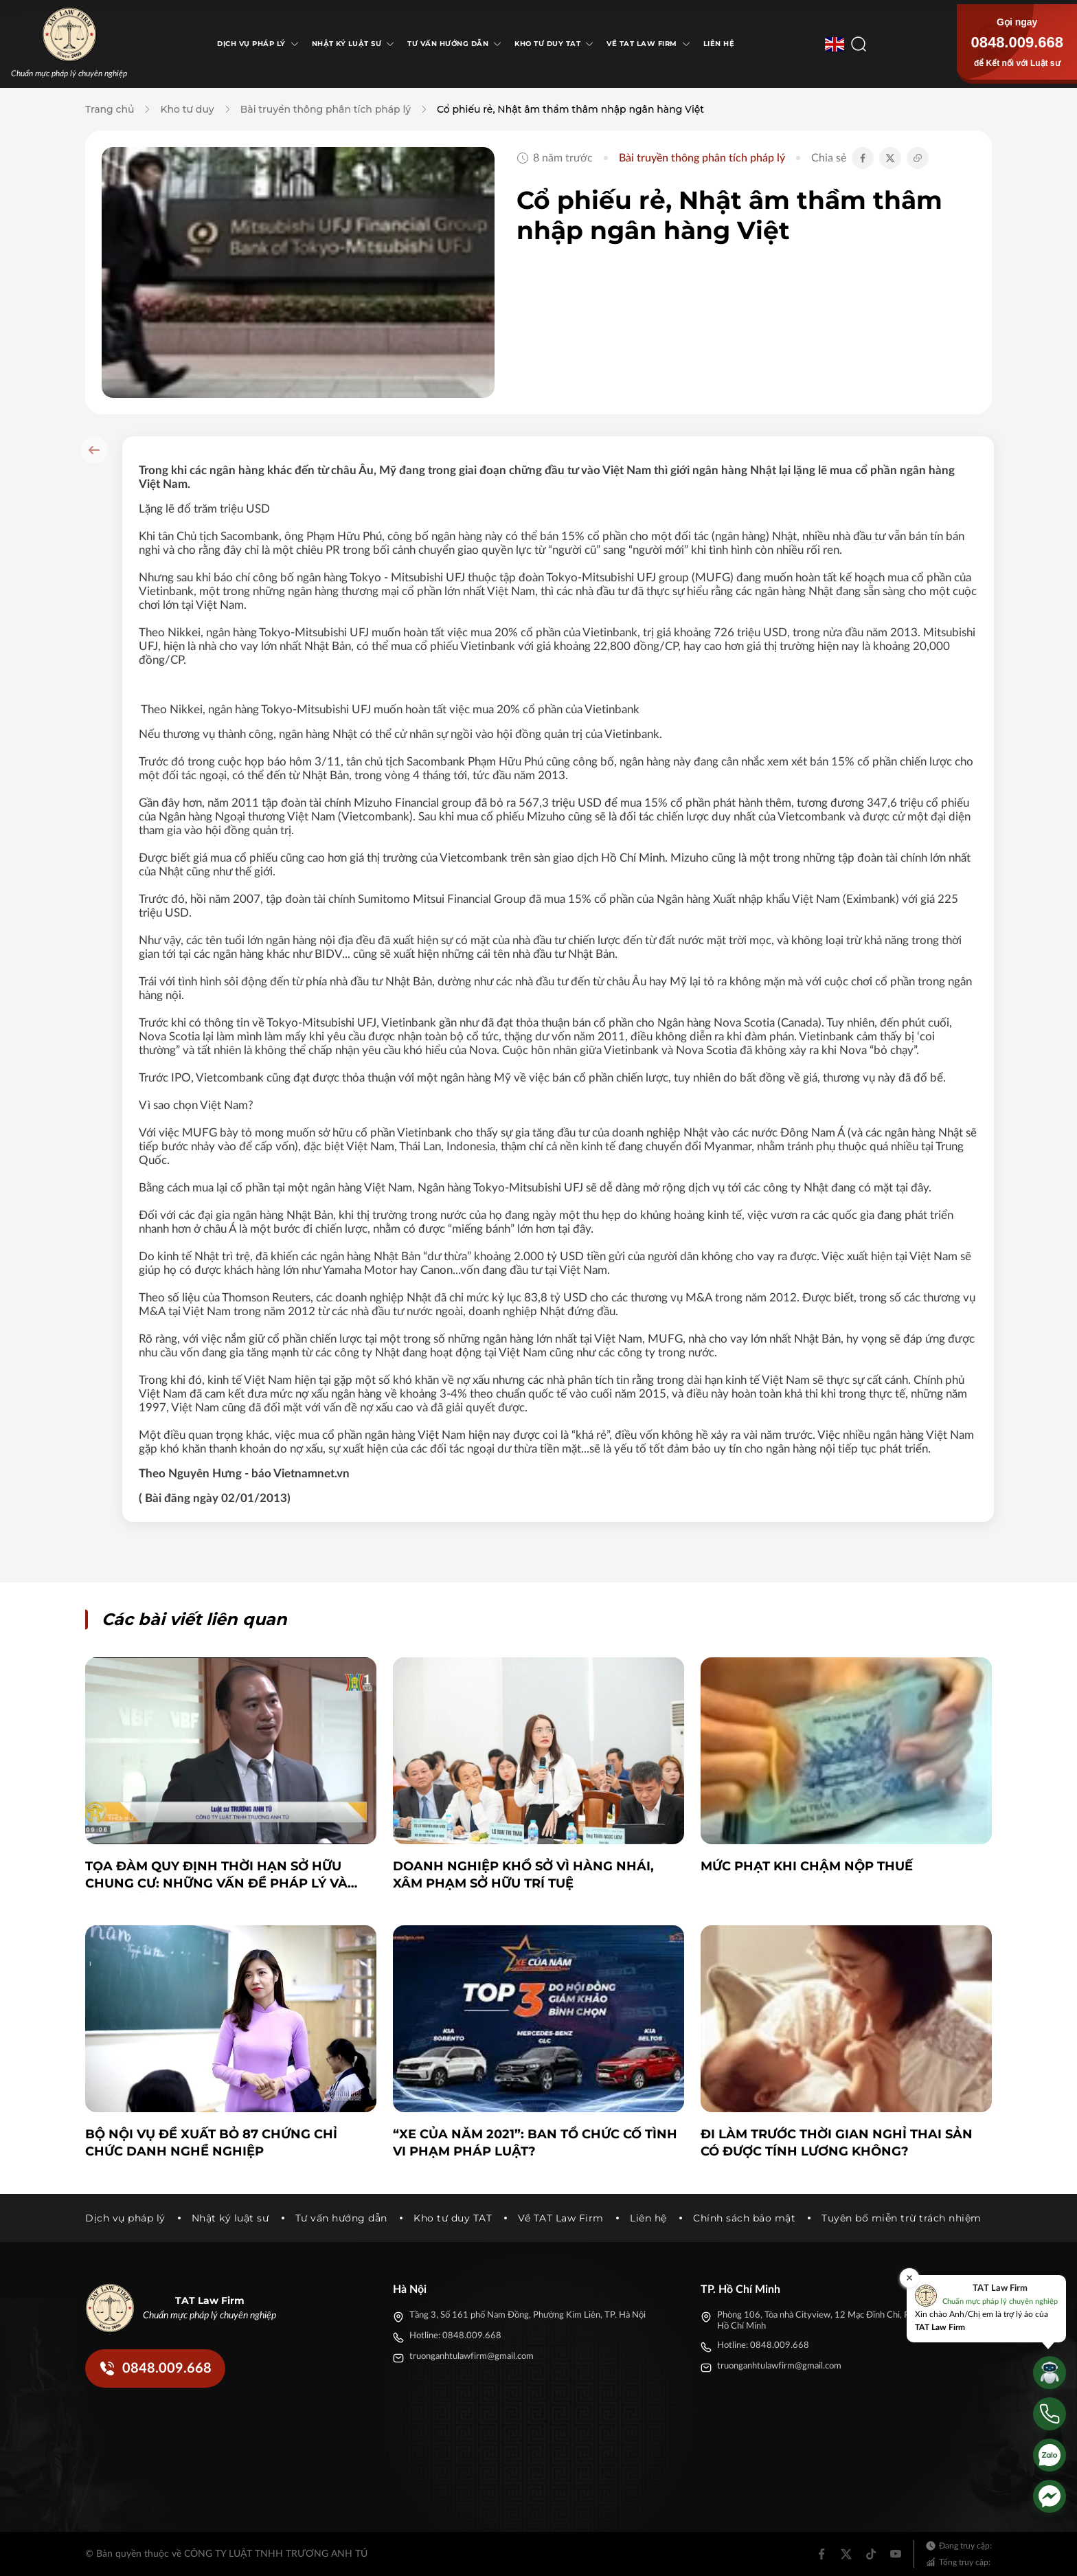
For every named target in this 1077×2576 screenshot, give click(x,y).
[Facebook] (821, 2554)
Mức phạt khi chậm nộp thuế (807, 1866)
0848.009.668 (1017, 42)
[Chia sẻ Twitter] (890, 158)
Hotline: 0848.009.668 (455, 2335)
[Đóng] (909, 2277)
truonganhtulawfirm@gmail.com (471, 2356)
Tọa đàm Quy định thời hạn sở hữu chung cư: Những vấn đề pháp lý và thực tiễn (216, 1875)
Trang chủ (109, 109)
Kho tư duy (187, 109)
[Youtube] (896, 2554)
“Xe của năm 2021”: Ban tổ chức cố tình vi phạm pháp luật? (535, 2143)
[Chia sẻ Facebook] (863, 158)
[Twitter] (846, 2554)
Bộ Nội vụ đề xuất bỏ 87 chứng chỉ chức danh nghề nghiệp (211, 2143)
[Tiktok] (871, 2554)
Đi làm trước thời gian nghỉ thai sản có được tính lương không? (837, 2143)
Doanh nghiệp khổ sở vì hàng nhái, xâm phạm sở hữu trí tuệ (523, 1875)
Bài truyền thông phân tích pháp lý (325, 109)
